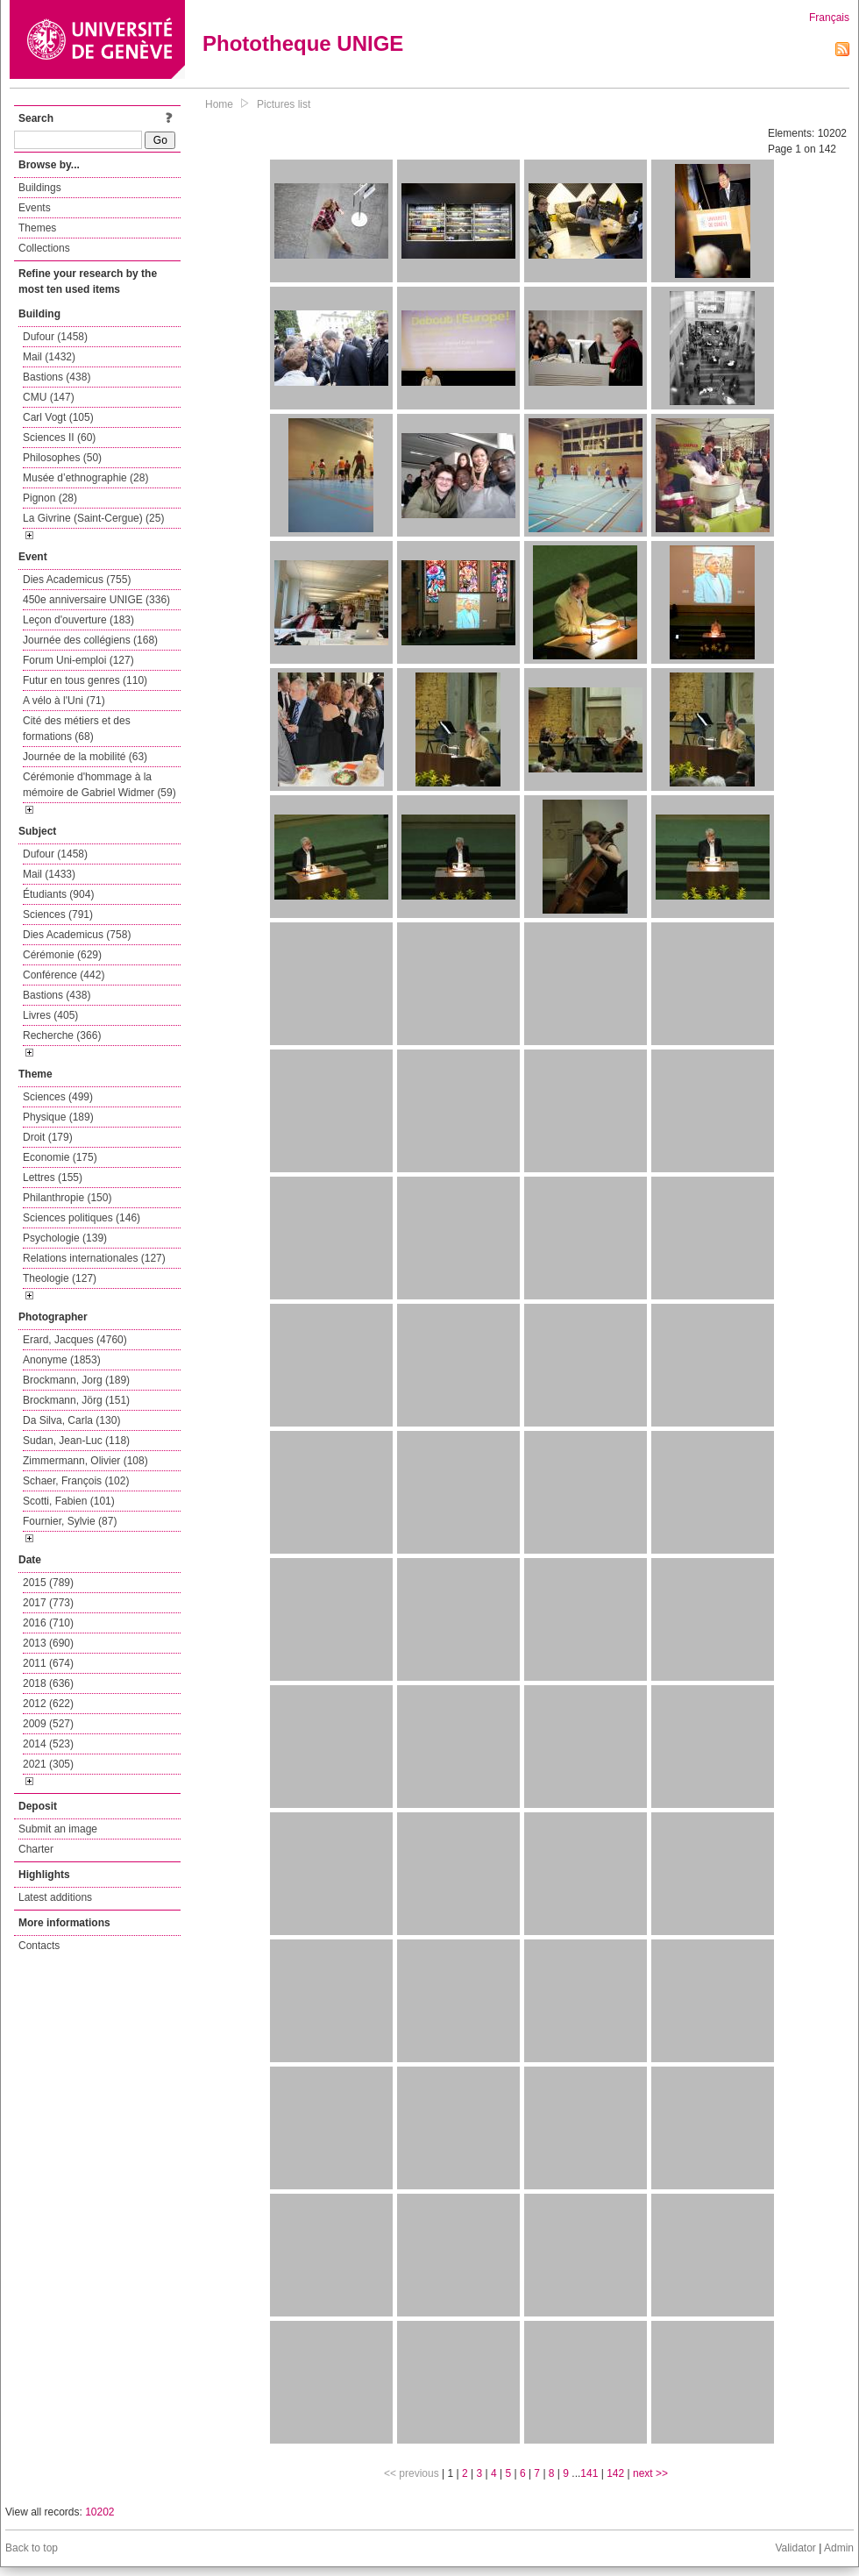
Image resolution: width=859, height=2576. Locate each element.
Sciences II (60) (59, 437)
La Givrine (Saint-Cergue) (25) (93, 518)
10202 (99, 2512)
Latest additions (55, 1897)
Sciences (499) (58, 1097)
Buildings (39, 187)
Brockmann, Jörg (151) (76, 1400)
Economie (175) (60, 1157)
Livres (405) (50, 1015)
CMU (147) (49, 397)
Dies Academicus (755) (77, 579)
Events (34, 208)
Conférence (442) (63, 975)
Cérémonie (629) (62, 955)
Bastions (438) (56, 377)
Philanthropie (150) (67, 1198)
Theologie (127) (59, 1278)
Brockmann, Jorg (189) (76, 1380)
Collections (44, 248)
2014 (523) (48, 1744)
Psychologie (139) (65, 1238)
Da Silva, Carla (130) (71, 1420)
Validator (795, 2548)
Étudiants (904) (58, 894)
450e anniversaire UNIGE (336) (96, 600)
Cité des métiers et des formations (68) (77, 729)
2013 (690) (48, 1643)
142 (615, 2473)
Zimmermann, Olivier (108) (85, 1461)
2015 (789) (48, 1582)
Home (219, 104)
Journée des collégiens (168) (90, 640)
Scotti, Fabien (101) (69, 1501)
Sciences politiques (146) (81, 1218)
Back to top (31, 2548)
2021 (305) (48, 1764)
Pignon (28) (50, 498)
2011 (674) (48, 1663)
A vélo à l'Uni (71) (64, 700)
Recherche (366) (62, 1035)
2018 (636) (48, 1683)
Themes (37, 228)
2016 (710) (48, 1623)
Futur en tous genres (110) (85, 680)
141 (589, 2473)
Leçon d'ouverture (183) (78, 620)
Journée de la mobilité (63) (85, 757)
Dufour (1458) (55, 337)
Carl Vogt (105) (58, 417)
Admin (839, 2548)
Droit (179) (48, 1137)
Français (829, 17)
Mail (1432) (49, 357)
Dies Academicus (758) (77, 935)
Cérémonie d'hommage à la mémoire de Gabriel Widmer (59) (99, 785)
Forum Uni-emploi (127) (78, 660)
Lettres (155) (52, 1177)
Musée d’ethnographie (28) (85, 478)
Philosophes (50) (62, 458)
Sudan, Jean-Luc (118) (76, 1440)
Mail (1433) (49, 874)
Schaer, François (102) (76, 1481)
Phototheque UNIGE (302, 43)
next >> (650, 2473)
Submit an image (57, 1829)
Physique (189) (58, 1117)
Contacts (39, 1945)
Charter (35, 1849)
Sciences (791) (58, 914)
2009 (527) (48, 1724)
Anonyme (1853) (62, 1360)
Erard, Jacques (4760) (75, 1340)
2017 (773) (48, 1603)
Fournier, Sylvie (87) (70, 1521)
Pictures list (283, 104)
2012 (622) (48, 1703)
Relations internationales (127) (94, 1258)
